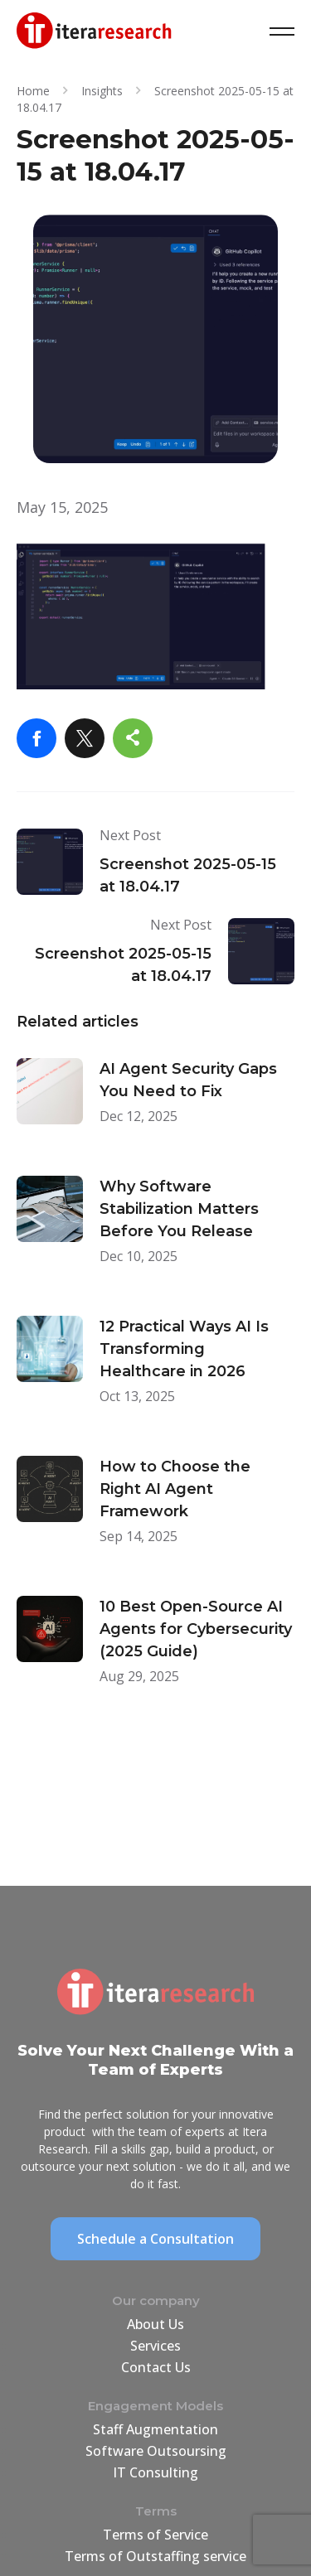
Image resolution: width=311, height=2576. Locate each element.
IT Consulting (155, 2472)
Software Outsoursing (155, 2451)
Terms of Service (155, 2534)
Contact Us (156, 2367)
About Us (155, 2324)
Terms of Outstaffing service (155, 2556)
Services (155, 2346)
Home (33, 91)
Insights (102, 91)
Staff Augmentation (155, 2429)
